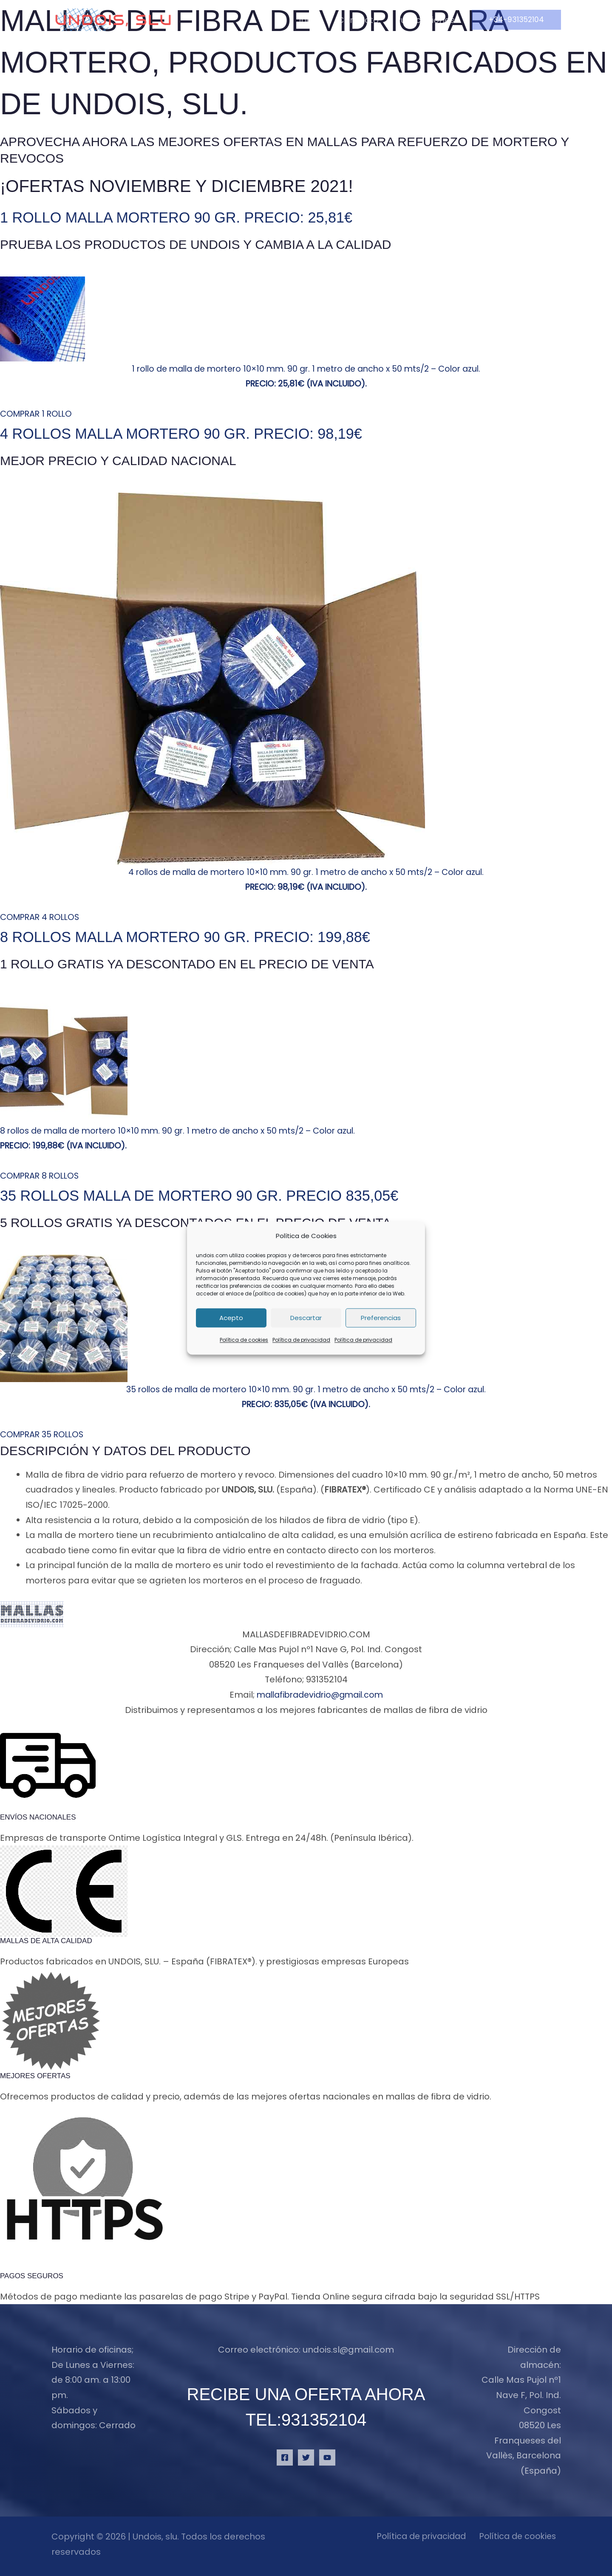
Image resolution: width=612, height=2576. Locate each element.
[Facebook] (285, 2457)
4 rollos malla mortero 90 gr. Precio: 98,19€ (212, 432)
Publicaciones (425, 20)
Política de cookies (244, 1340)
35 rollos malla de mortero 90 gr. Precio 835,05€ (233, 1194)
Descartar (306, 1317)
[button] (516, 20)
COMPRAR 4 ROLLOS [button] (41, 917)
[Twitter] (306, 2457)
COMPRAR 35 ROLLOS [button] (44, 1434)
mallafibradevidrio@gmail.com (320, 1695)
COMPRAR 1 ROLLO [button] (38, 414)
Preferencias (381, 1317)
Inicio (309, 20)
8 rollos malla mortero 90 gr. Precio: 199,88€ (217, 936)
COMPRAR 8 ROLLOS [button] (41, 1176)
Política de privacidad (301, 1340)
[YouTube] (327, 2457)
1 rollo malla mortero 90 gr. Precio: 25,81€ (206, 216)
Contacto (358, 20)
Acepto (231, 1317)
